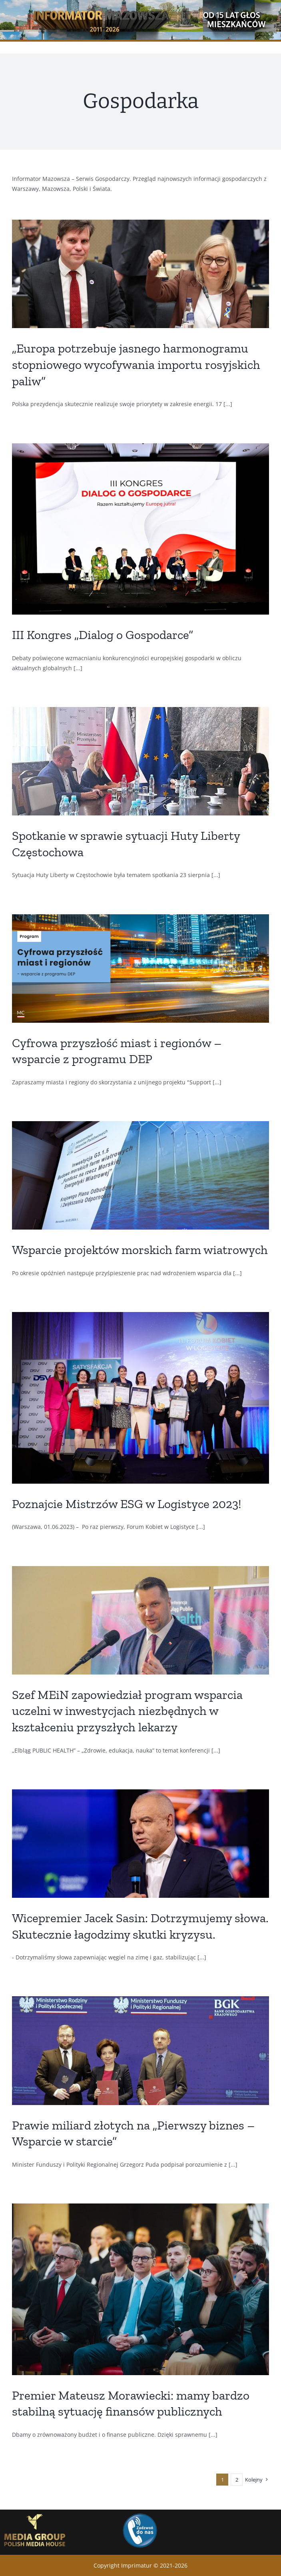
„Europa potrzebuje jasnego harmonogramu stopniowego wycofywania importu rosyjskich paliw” (136, 364)
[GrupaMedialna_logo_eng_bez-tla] (35, 2512)
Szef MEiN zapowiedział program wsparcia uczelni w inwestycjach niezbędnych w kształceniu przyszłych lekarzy (127, 1711)
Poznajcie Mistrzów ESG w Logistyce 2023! (126, 1503)
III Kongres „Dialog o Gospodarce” (102, 634)
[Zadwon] (139, 2513)
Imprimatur (136, 2565)
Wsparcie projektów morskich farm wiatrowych (140, 1249)
